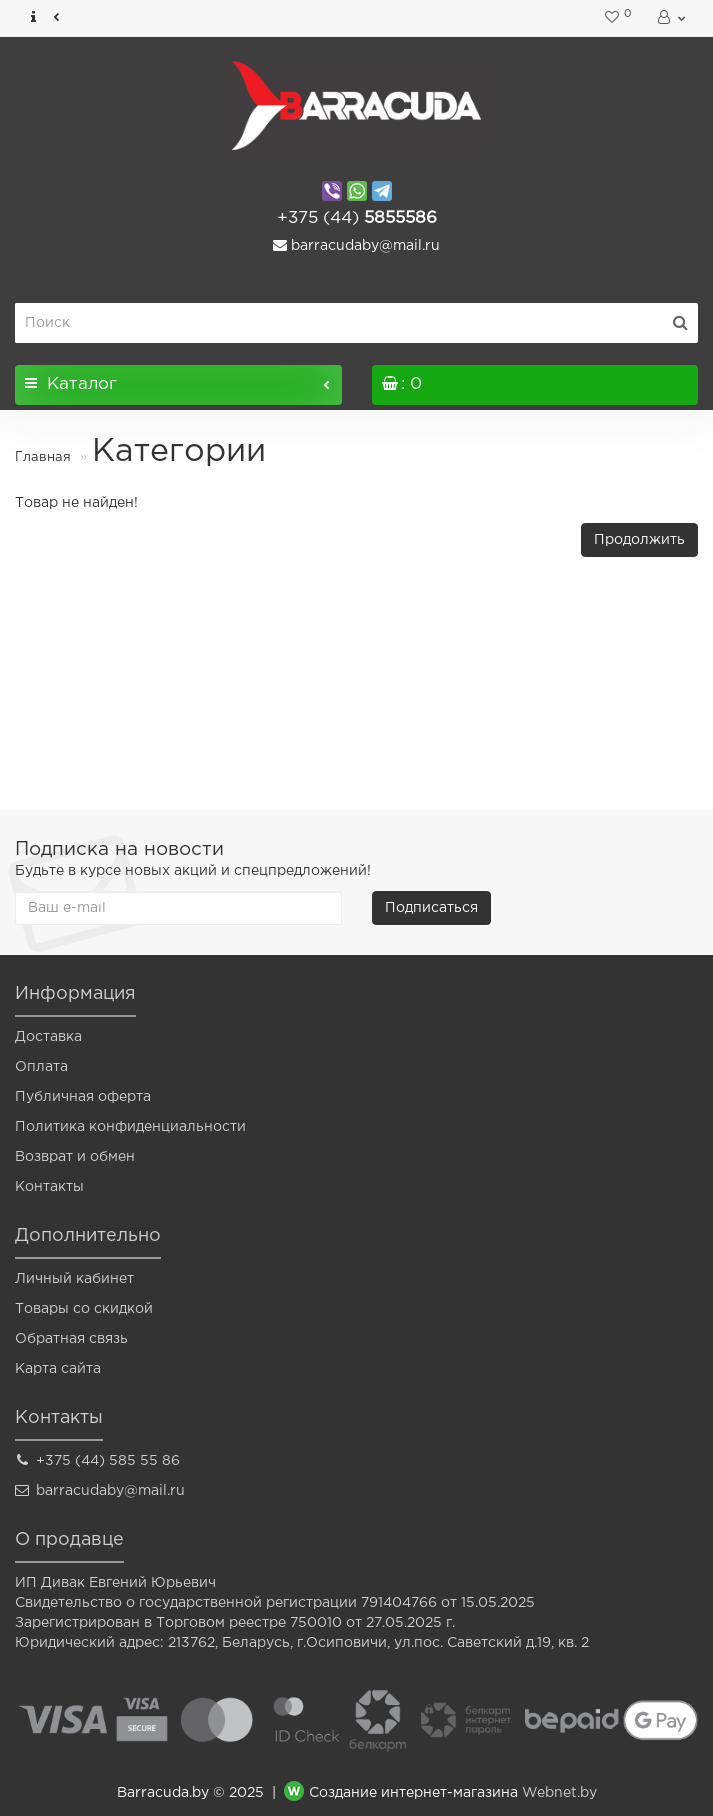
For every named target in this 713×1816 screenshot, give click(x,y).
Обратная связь (71, 1339)
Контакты (49, 1187)
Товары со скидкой (84, 1309)
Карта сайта (58, 1369)
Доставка (48, 1037)
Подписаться (431, 908)
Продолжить (639, 540)
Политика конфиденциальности (130, 1127)
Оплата (41, 1067)
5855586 (357, 218)
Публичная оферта (83, 1097)
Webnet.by (559, 1793)
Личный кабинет (74, 1279)
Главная (43, 457)
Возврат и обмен (75, 1157)
